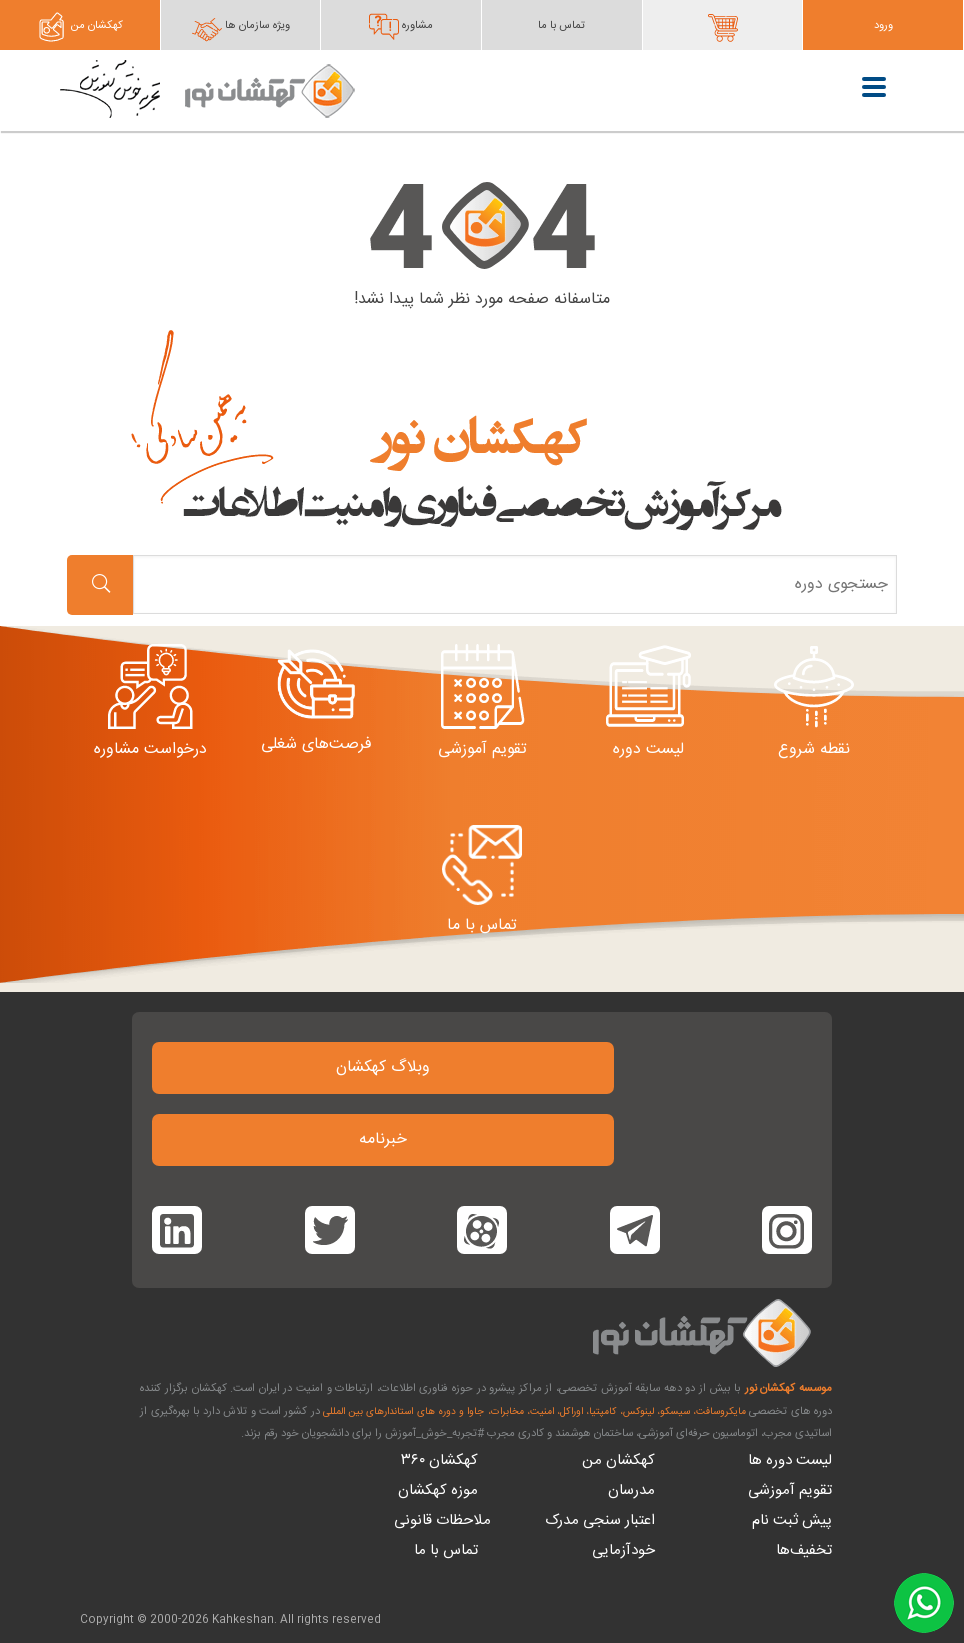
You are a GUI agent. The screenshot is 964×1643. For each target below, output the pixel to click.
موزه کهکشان (438, 1490)
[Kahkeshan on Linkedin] (177, 1230)
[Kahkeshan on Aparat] (482, 1230)
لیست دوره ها (790, 1460)
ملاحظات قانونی (442, 1520)
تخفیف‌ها (804, 1550)
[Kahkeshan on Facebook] (635, 1230)
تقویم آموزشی (790, 1490)
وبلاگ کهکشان (383, 1067)
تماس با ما (446, 1550)
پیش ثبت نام (792, 1520)
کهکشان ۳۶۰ (439, 1460)
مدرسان (631, 1490)
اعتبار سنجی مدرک (600, 1520)
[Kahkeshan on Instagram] (787, 1230)
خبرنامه (383, 1139)
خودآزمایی (623, 1550)
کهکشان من (618, 1460)
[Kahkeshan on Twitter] (330, 1230)
